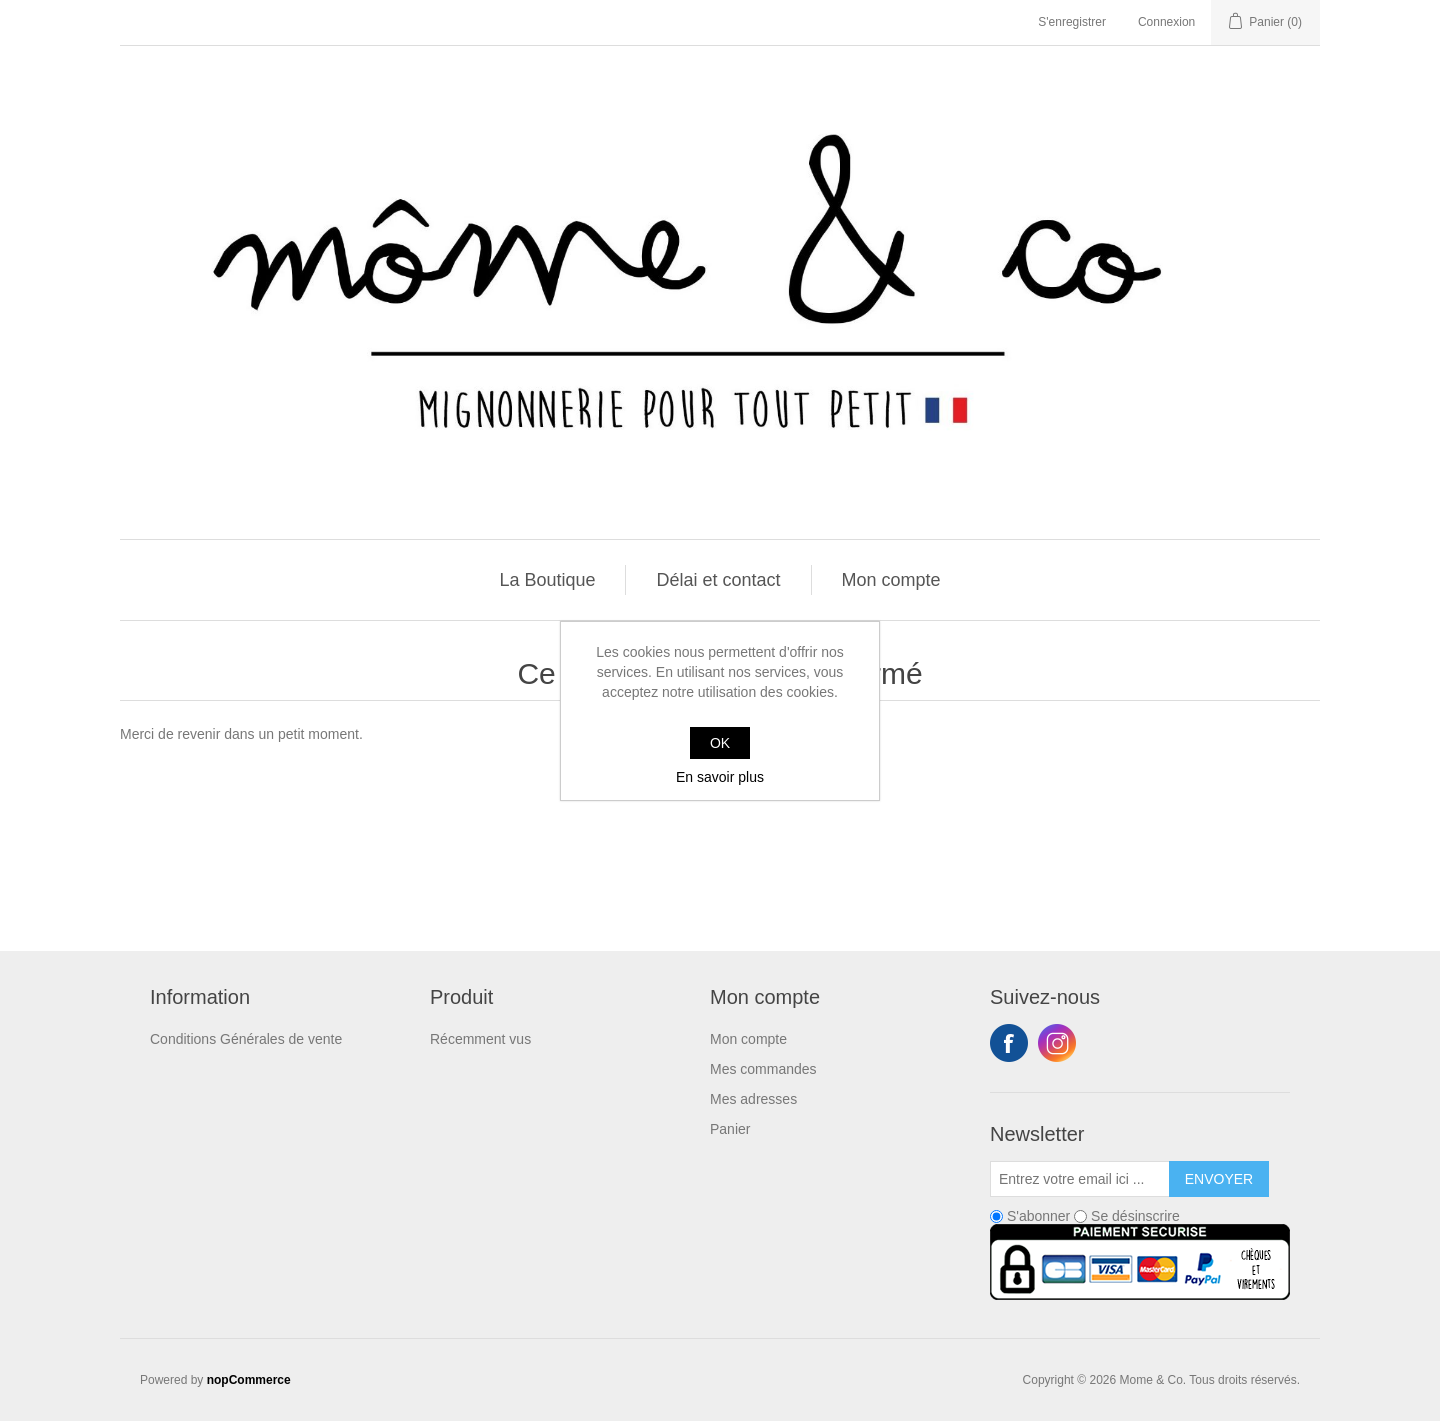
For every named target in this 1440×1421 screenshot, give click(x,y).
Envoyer (1219, 1179)
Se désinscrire (1135, 1216)
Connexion (1166, 22)
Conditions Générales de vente (246, 1039)
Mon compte (891, 580)
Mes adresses (753, 1099)
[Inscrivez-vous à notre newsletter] (1080, 1179)
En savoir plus (720, 777)
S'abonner (1038, 1216)
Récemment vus (480, 1039)
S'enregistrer (1072, 22)
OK (720, 743)
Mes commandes (763, 1069)
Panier (730, 1129)
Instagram (1057, 1043)
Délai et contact (718, 580)
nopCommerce (249, 1380)
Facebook (1009, 1043)
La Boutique (547, 580)
